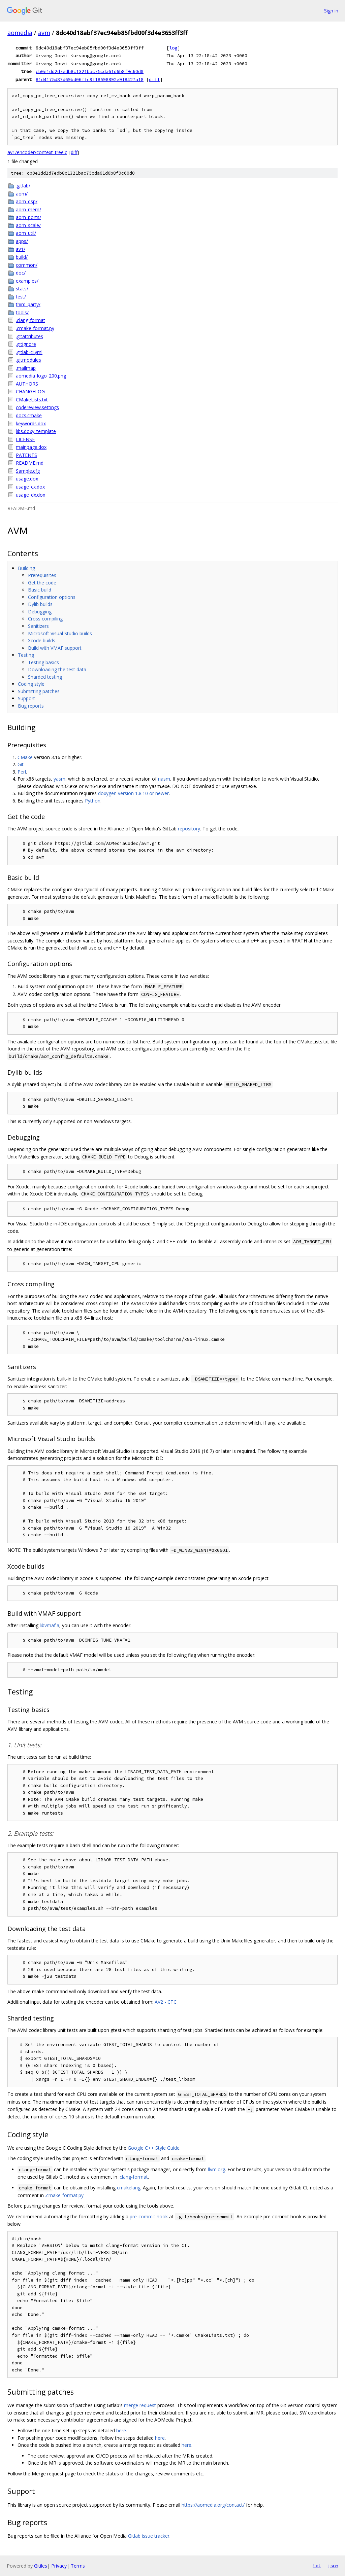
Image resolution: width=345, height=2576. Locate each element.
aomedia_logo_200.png (41, 375)
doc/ (21, 273)
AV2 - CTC (166, 2002)
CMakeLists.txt (32, 399)
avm (44, 33)
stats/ (22, 288)
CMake (25, 757)
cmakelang (128, 2187)
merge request (140, 2405)
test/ (21, 296)
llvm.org (216, 2169)
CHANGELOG (30, 391)
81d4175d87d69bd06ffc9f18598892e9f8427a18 (90, 79)
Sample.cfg (28, 471)
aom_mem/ (28, 209)
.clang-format (30, 320)
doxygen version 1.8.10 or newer (133, 793)
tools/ (22, 312)
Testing (26, 655)
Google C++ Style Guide (154, 2148)
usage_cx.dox (30, 487)
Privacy (59, 2566)
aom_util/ (26, 233)
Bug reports (31, 706)
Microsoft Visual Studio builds (60, 633)
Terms (78, 2566)
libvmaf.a (49, 1625)
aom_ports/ (28, 217)
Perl (22, 771)
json (332, 2566)
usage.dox (27, 478)
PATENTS (26, 455)
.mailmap (26, 368)
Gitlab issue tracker (148, 2536)
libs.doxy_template (36, 431)
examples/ (27, 281)
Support (26, 698)
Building (26, 568)
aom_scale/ (28, 225)
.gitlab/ (23, 185)
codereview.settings (37, 407)
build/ (22, 257)
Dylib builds (40, 604)
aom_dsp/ (26, 201)
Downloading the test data (57, 669)
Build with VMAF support (55, 648)
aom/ (22, 193)
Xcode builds (41, 640)
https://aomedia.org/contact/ (213, 2505)
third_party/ (28, 304)
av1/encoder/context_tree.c (37, 152)
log (173, 48)
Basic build (39, 589)
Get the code (42, 582)
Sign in (331, 10)
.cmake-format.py (35, 328)
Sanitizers (38, 626)
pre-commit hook (149, 2216)
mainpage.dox (31, 447)
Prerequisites (42, 575)
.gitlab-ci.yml (29, 352)
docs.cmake (29, 415)
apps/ (22, 241)
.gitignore (26, 344)
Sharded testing (45, 677)
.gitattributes (29, 336)
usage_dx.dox (30, 495)
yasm (59, 779)
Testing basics (43, 662)
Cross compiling (45, 618)
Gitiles (40, 2566)
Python (92, 800)
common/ (26, 265)
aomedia (19, 33)
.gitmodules (28, 360)
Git (21, 764)
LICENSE (25, 439)
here (121, 2430)
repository (189, 828)
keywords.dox (31, 423)
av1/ (20, 249)
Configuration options (51, 597)
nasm (164, 779)
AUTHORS (27, 384)
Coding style (31, 684)
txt (317, 2566)
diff (154, 79)
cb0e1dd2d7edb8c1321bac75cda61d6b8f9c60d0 (90, 71)
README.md (29, 463)
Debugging (40, 611)
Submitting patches (39, 691)
